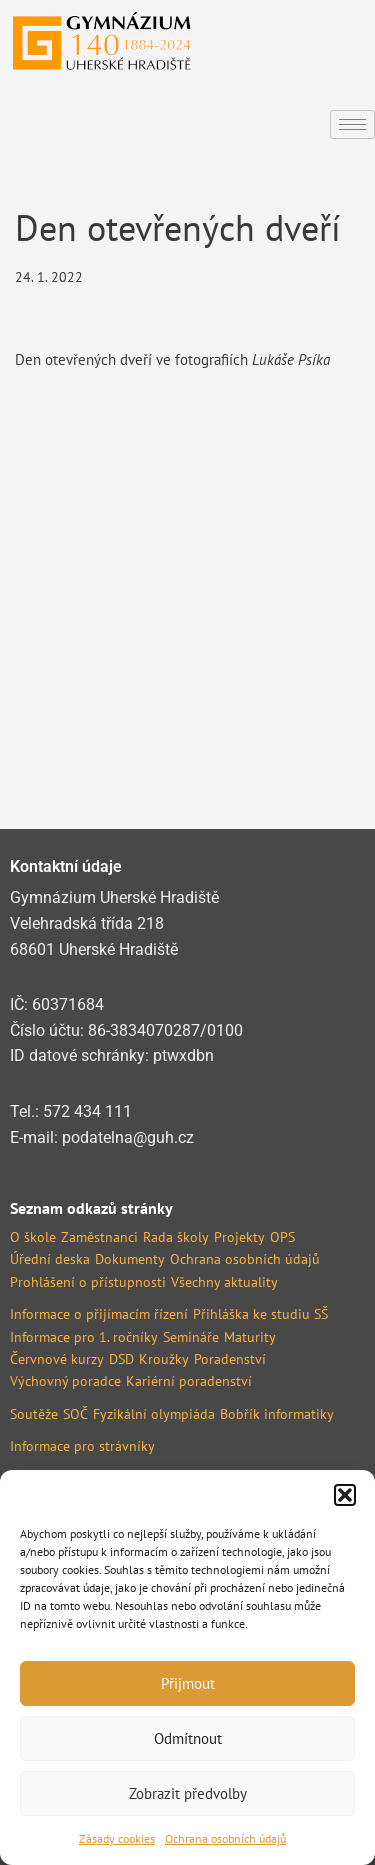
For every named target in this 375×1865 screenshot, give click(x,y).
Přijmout (188, 1683)
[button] (345, 1495)
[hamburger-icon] (352, 124)
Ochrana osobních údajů (225, 1838)
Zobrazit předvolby (188, 1793)
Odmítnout (188, 1738)
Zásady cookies (117, 1838)
